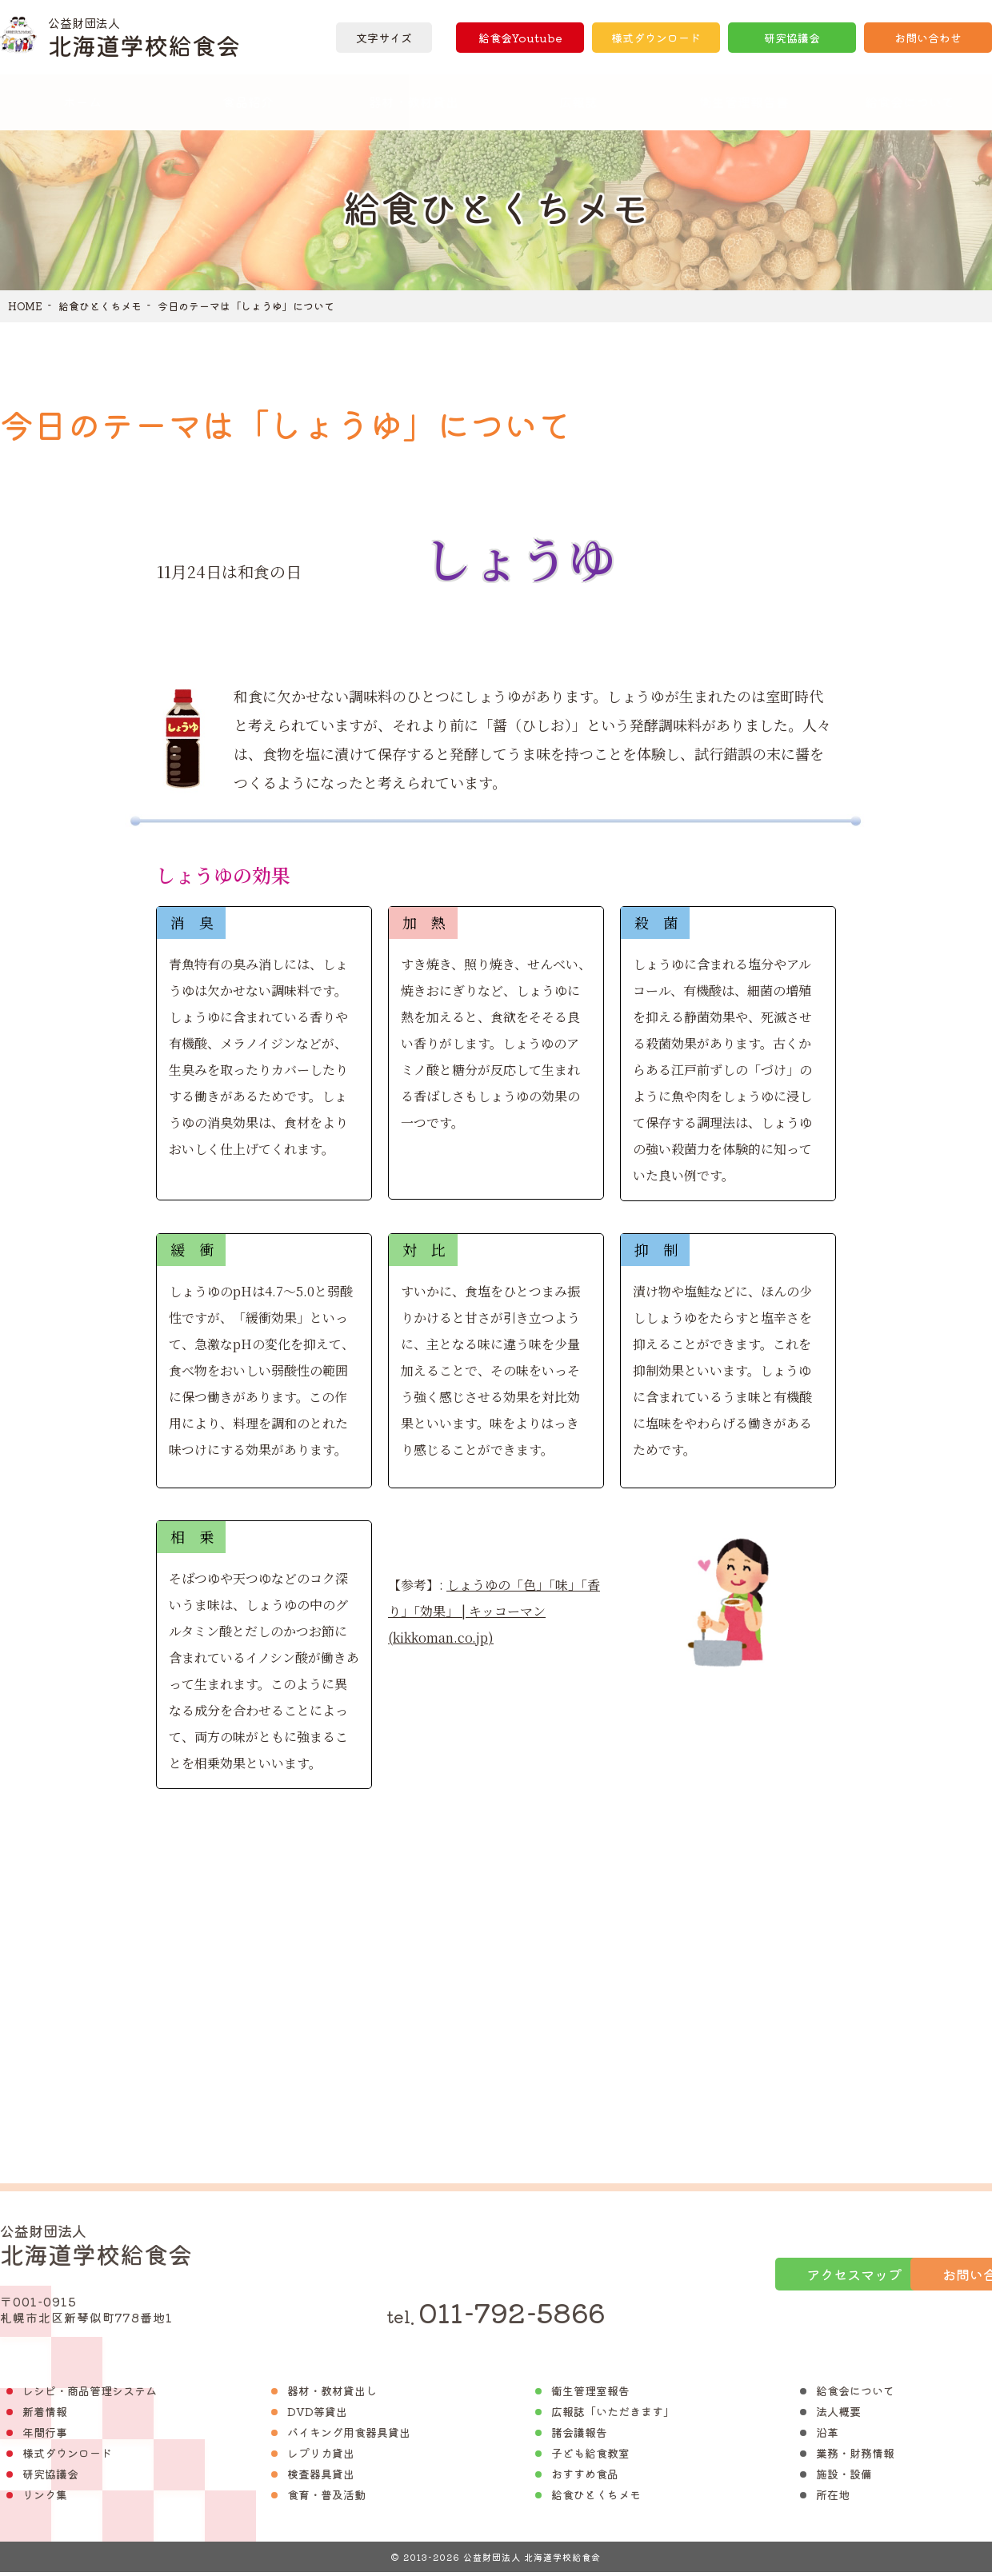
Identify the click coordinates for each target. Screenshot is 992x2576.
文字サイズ (384, 38)
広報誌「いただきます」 (612, 2415)
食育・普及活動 (326, 2498)
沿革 (827, 2436)
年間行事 (44, 2436)
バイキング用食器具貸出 (348, 2436)
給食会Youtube (520, 38)
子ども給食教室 (590, 2457)
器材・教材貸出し (332, 2394)
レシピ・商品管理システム (89, 2394)
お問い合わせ (928, 38)
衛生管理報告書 (744, 101)
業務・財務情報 (855, 2457)
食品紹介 (248, 101)
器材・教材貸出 (413, 101)
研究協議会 (792, 38)
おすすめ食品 (584, 2478)
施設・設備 (844, 2478)
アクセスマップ (706, 2276)
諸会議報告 (579, 2436)
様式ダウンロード (656, 38)
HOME (25, 306)
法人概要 (838, 2415)
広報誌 (578, 101)
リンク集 (44, 2498)
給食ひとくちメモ (100, 306)
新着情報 (44, 2415)
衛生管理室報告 (590, 2394)
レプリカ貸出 (320, 2457)
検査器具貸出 (320, 2478)
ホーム (82, 101)
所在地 (833, 2498)
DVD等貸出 (317, 2415)
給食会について (855, 2394)
